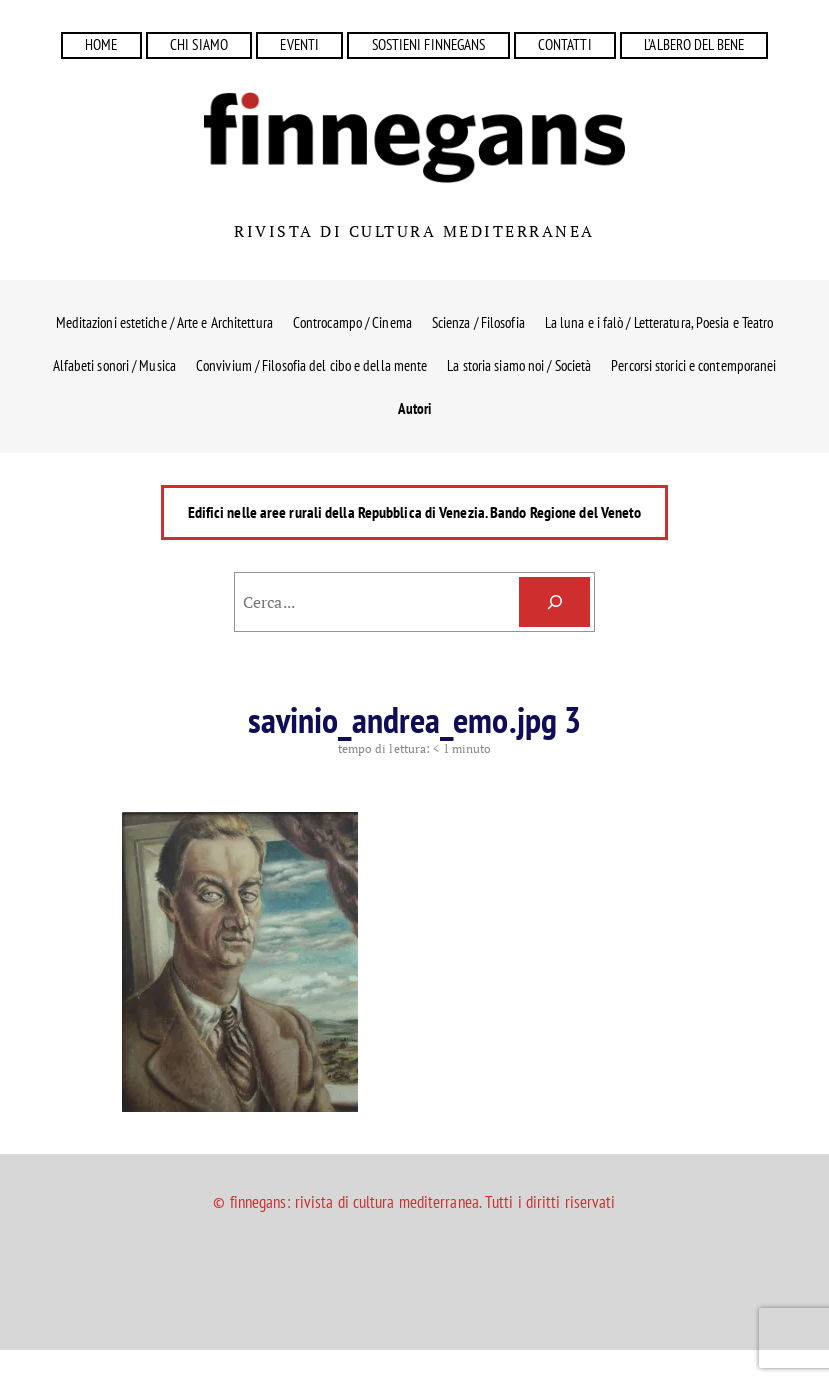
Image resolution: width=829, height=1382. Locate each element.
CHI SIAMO (199, 44)
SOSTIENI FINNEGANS (429, 44)
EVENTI (299, 44)
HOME (101, 44)
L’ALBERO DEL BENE (694, 44)
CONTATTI (565, 44)
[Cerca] (554, 601)
